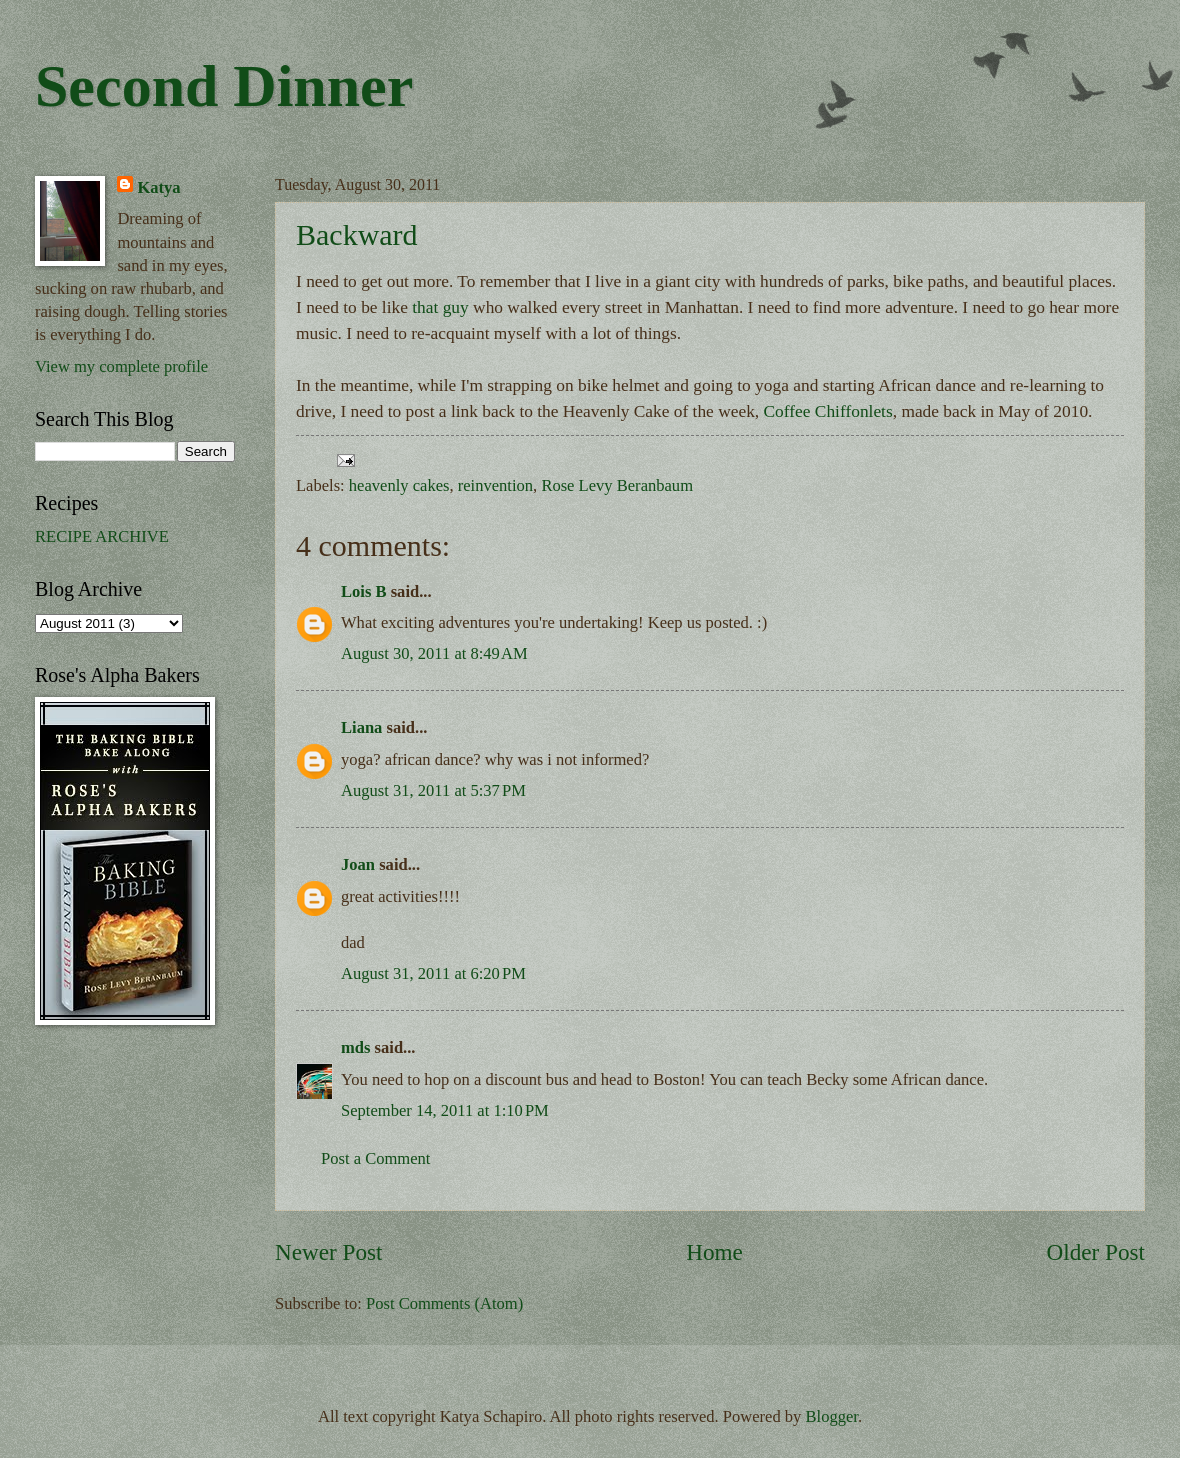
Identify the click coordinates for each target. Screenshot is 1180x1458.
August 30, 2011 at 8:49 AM (434, 653)
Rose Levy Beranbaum (617, 485)
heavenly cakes (399, 485)
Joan (358, 864)
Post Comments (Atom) (444, 1303)
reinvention (495, 485)
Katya (158, 187)
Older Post (1096, 1252)
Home (714, 1252)
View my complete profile (121, 366)
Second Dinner (224, 86)
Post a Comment (375, 1158)
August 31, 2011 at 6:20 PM (433, 973)
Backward (357, 234)
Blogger (832, 1416)
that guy (440, 307)
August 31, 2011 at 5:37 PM (433, 790)
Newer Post (328, 1252)
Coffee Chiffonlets (828, 411)
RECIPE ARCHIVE (102, 536)
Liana (361, 727)
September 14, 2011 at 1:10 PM (445, 1110)
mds (355, 1047)
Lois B (364, 591)
